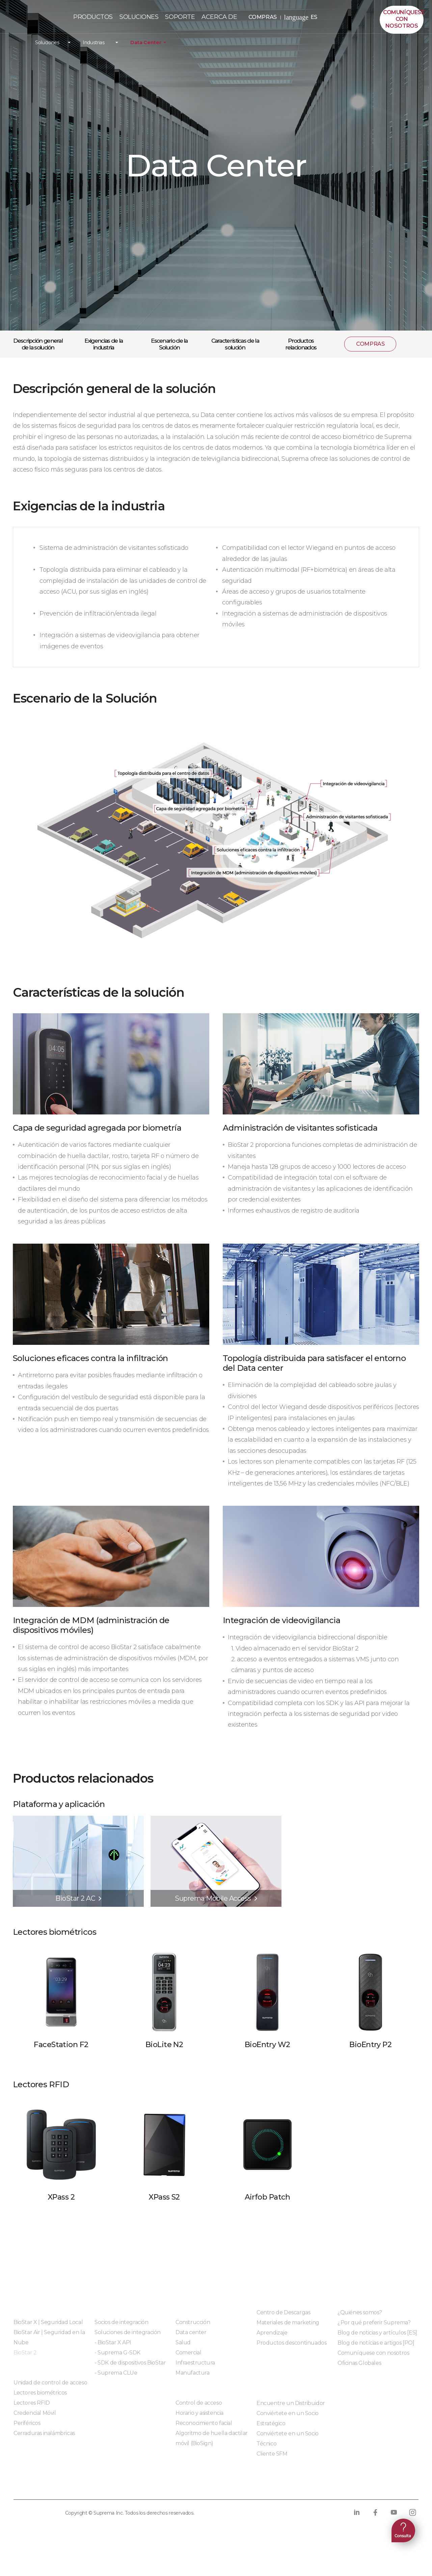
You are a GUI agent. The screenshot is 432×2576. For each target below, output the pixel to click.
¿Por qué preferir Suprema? (374, 2322)
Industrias (94, 43)
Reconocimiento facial (204, 2423)
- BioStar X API (112, 2342)
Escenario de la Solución (169, 344)
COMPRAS (264, 17)
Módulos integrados (120, 2391)
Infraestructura (195, 2362)
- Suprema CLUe (115, 2373)
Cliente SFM (272, 2454)
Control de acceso (199, 2403)
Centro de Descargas (283, 2312)
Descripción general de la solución (37, 344)
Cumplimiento (187, 2486)
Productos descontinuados (291, 2343)
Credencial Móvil (35, 2413)
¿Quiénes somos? (360, 2312)
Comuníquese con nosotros (373, 2353)
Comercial (188, 2352)
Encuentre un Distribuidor (290, 2403)
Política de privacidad (47, 2486)
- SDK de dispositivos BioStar (130, 2362)
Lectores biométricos (40, 2392)
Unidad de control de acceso (50, 2382)
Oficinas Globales (359, 2363)
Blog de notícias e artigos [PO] (376, 2343)
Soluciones (47, 43)
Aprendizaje (272, 2332)
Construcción (193, 2322)
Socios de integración (121, 2322)
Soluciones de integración (127, 2332)
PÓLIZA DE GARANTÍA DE (35, 19)
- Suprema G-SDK (117, 2352)
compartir (410, 344)
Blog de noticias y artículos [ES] (377, 2332)
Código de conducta (252, 2486)
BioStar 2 (25, 2352)
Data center (191, 2332)
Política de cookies (123, 2486)
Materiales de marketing (287, 2322)
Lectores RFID (32, 2403)
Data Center (145, 43)
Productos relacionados (301, 344)
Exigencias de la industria (103, 344)
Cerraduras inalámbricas (44, 2433)
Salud (183, 2342)
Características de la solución (235, 344)
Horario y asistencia (199, 2413)
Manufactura (193, 2373)
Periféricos (27, 2423)
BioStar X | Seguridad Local (48, 2322)
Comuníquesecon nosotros (403, 19)
